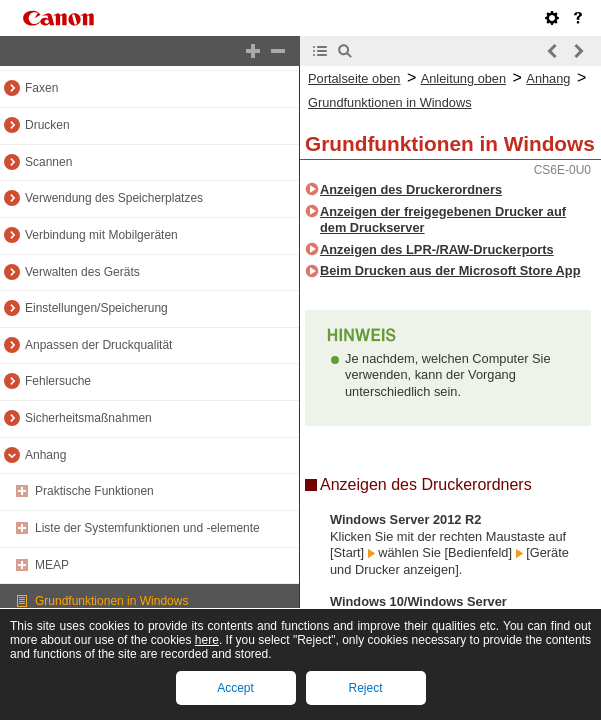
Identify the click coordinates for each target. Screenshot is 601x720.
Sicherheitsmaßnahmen (88, 418)
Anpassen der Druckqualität (98, 345)
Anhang (45, 455)
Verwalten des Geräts (82, 272)
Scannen (48, 162)
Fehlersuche (58, 381)
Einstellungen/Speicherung (96, 308)
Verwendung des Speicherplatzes (114, 198)
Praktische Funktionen (94, 491)
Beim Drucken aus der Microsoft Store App (450, 270)
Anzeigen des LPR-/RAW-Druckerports (437, 249)
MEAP (52, 565)
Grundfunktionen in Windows (111, 601)
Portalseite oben (354, 78)
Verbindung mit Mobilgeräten (101, 235)
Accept (235, 688)
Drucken (47, 125)
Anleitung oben (463, 78)
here (207, 640)
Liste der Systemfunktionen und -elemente (147, 528)
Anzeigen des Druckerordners (411, 189)
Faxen (41, 88)
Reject (365, 688)
